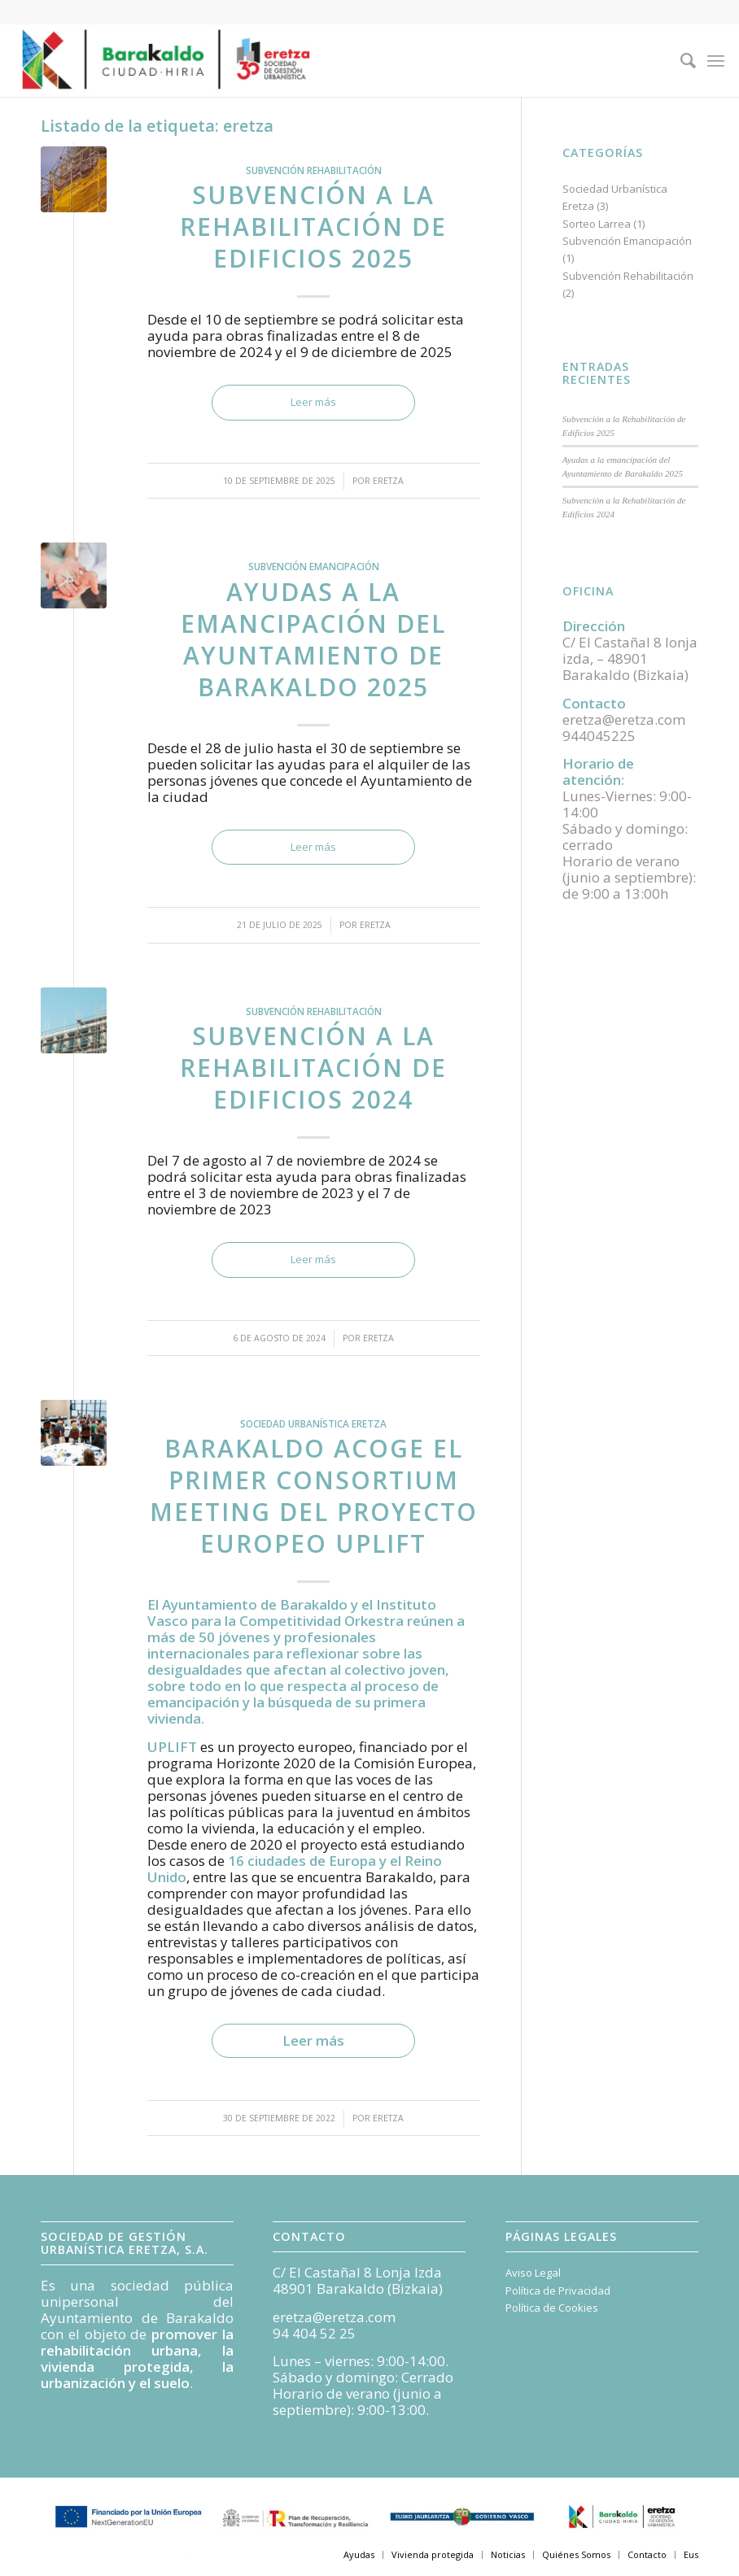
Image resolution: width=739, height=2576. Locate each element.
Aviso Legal (533, 2272)
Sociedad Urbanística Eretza (313, 1423)
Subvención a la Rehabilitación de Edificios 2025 (313, 226)
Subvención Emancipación (313, 566)
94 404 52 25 (314, 2333)
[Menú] (715, 60)
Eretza (388, 480)
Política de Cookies (551, 2307)
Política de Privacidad (557, 2290)
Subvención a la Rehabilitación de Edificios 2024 (313, 1067)
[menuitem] (680, 60)
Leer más (313, 401)
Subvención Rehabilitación (314, 170)
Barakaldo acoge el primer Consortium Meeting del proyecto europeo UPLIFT (314, 1496)
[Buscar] (680, 60)
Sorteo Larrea (596, 223)
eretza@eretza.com (334, 2317)
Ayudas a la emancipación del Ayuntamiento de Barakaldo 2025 (313, 639)
